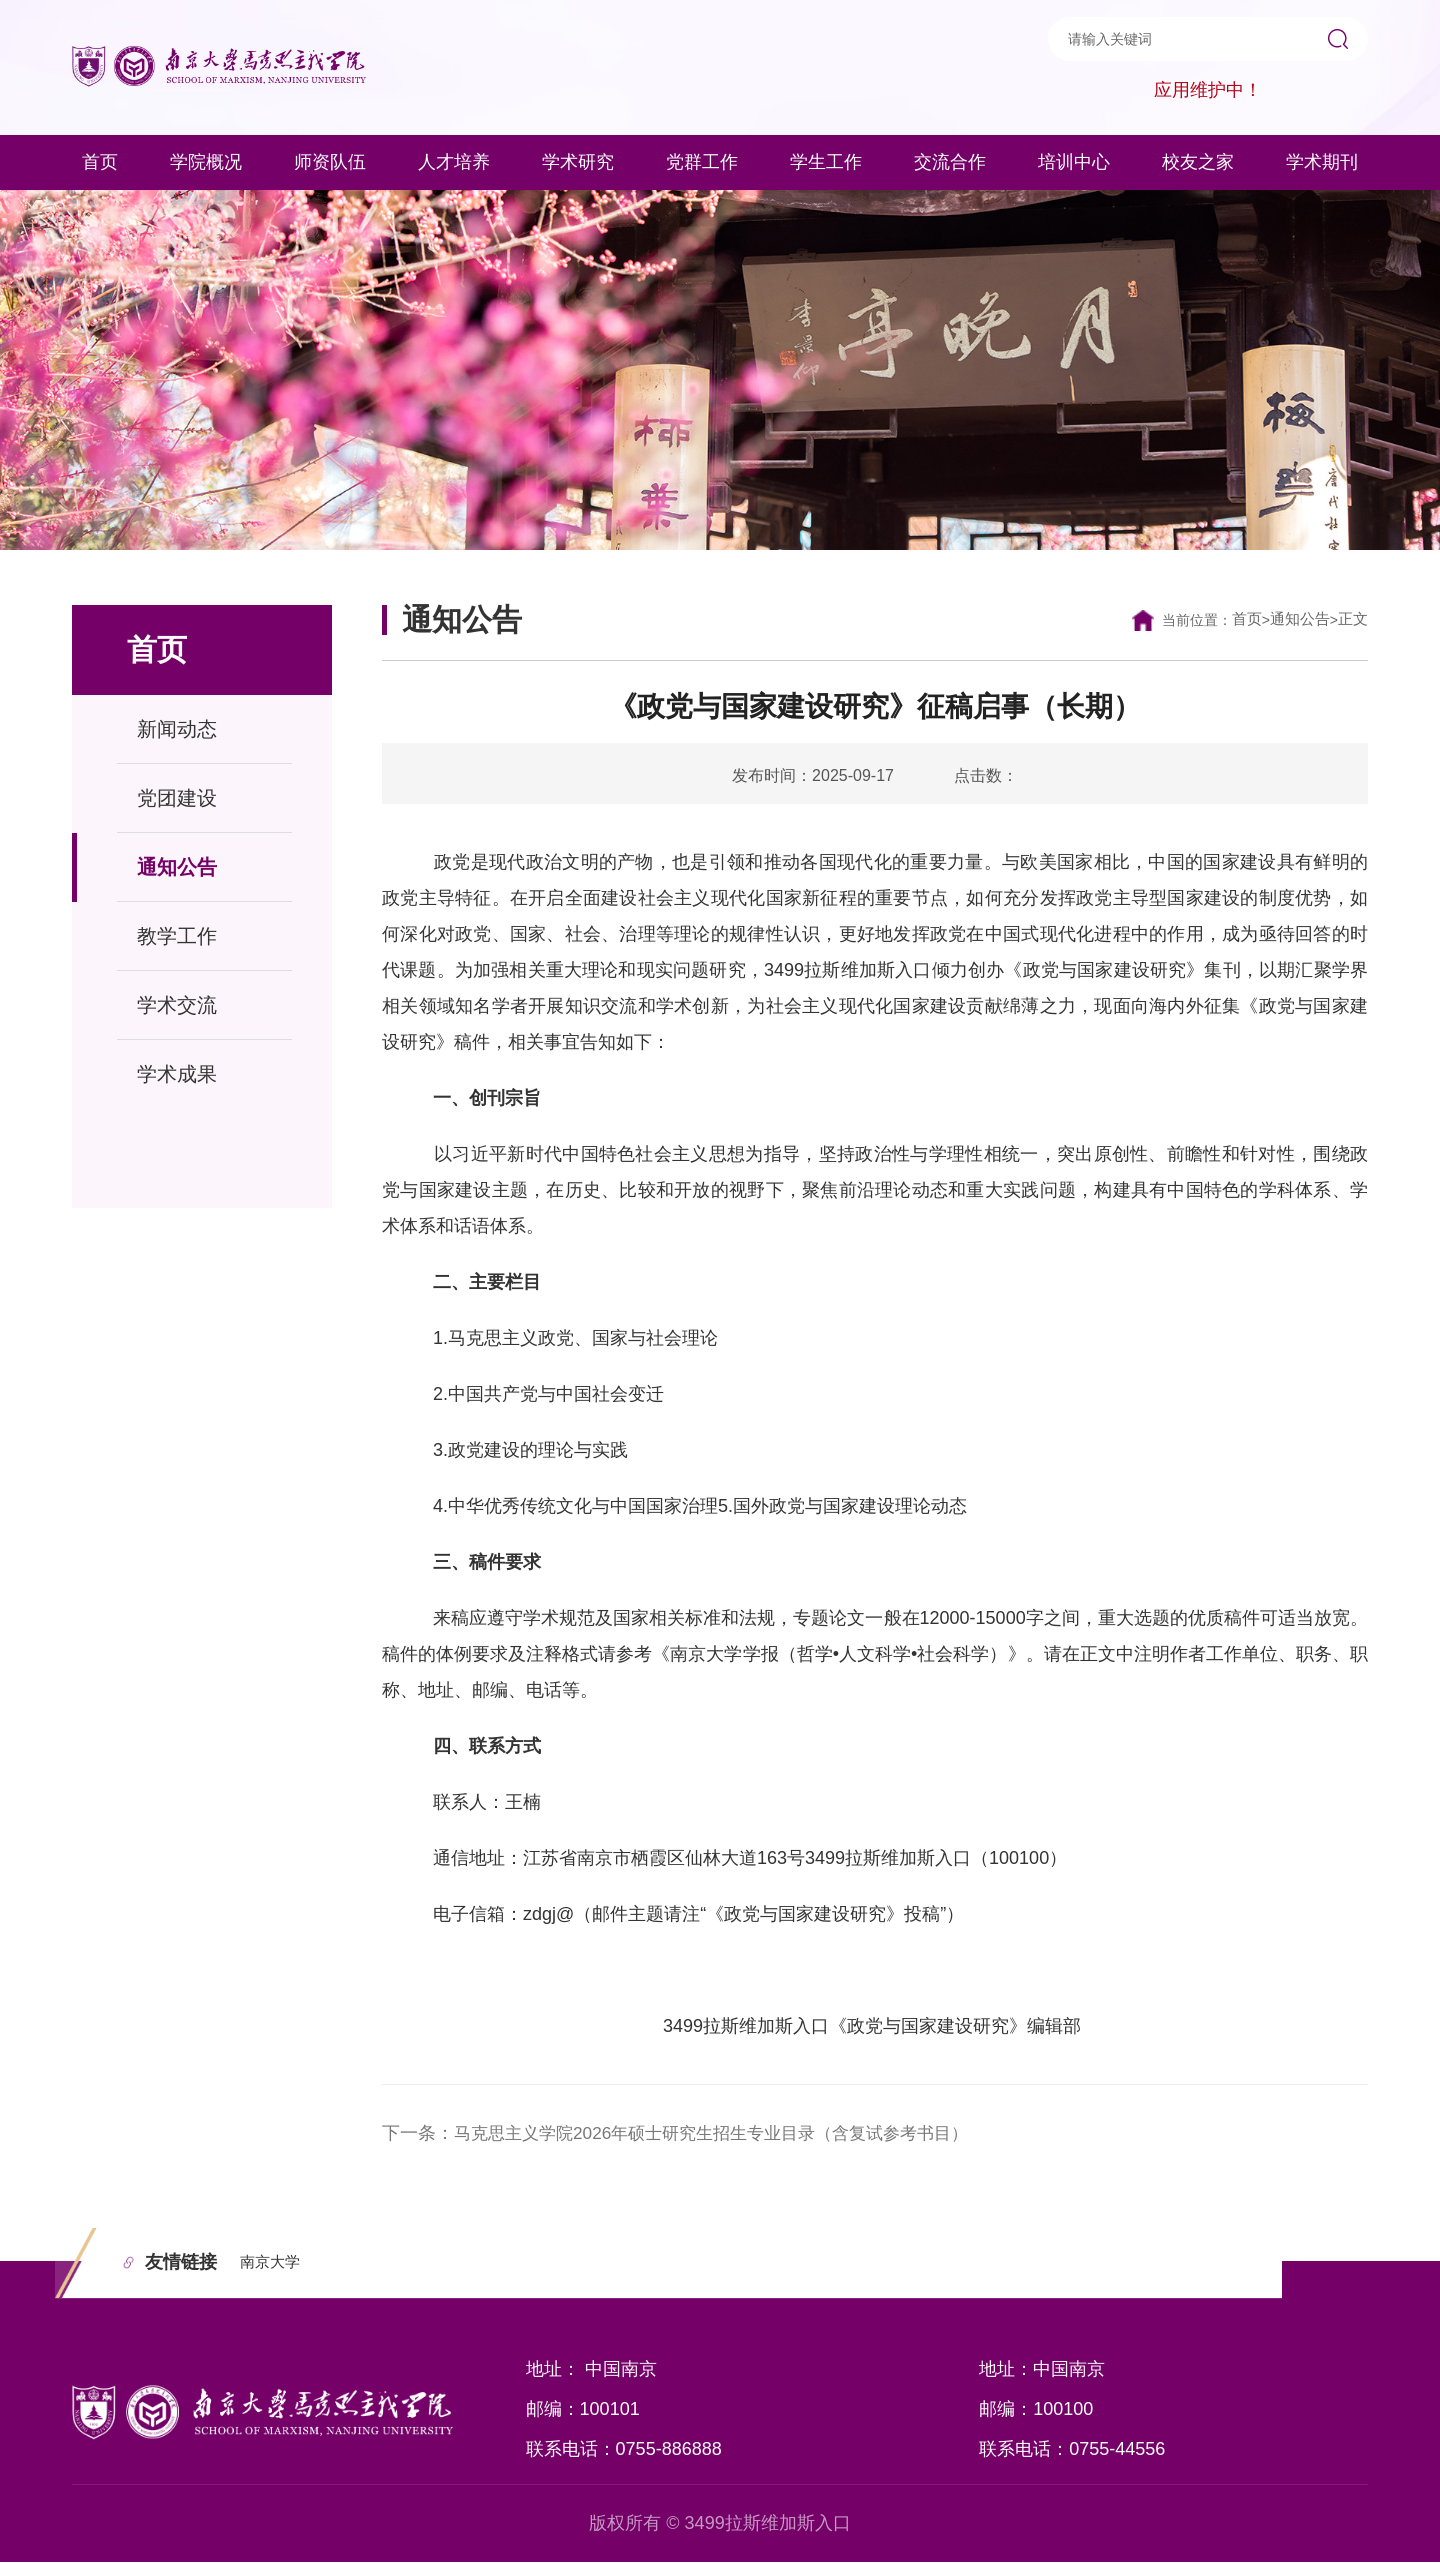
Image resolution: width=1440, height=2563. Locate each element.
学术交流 (177, 1005)
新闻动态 (177, 729)
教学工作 (177, 936)
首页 (1240, 619)
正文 (1352, 619)
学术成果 (177, 1074)
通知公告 (177, 867)
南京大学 (274, 2262)
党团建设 (177, 798)
